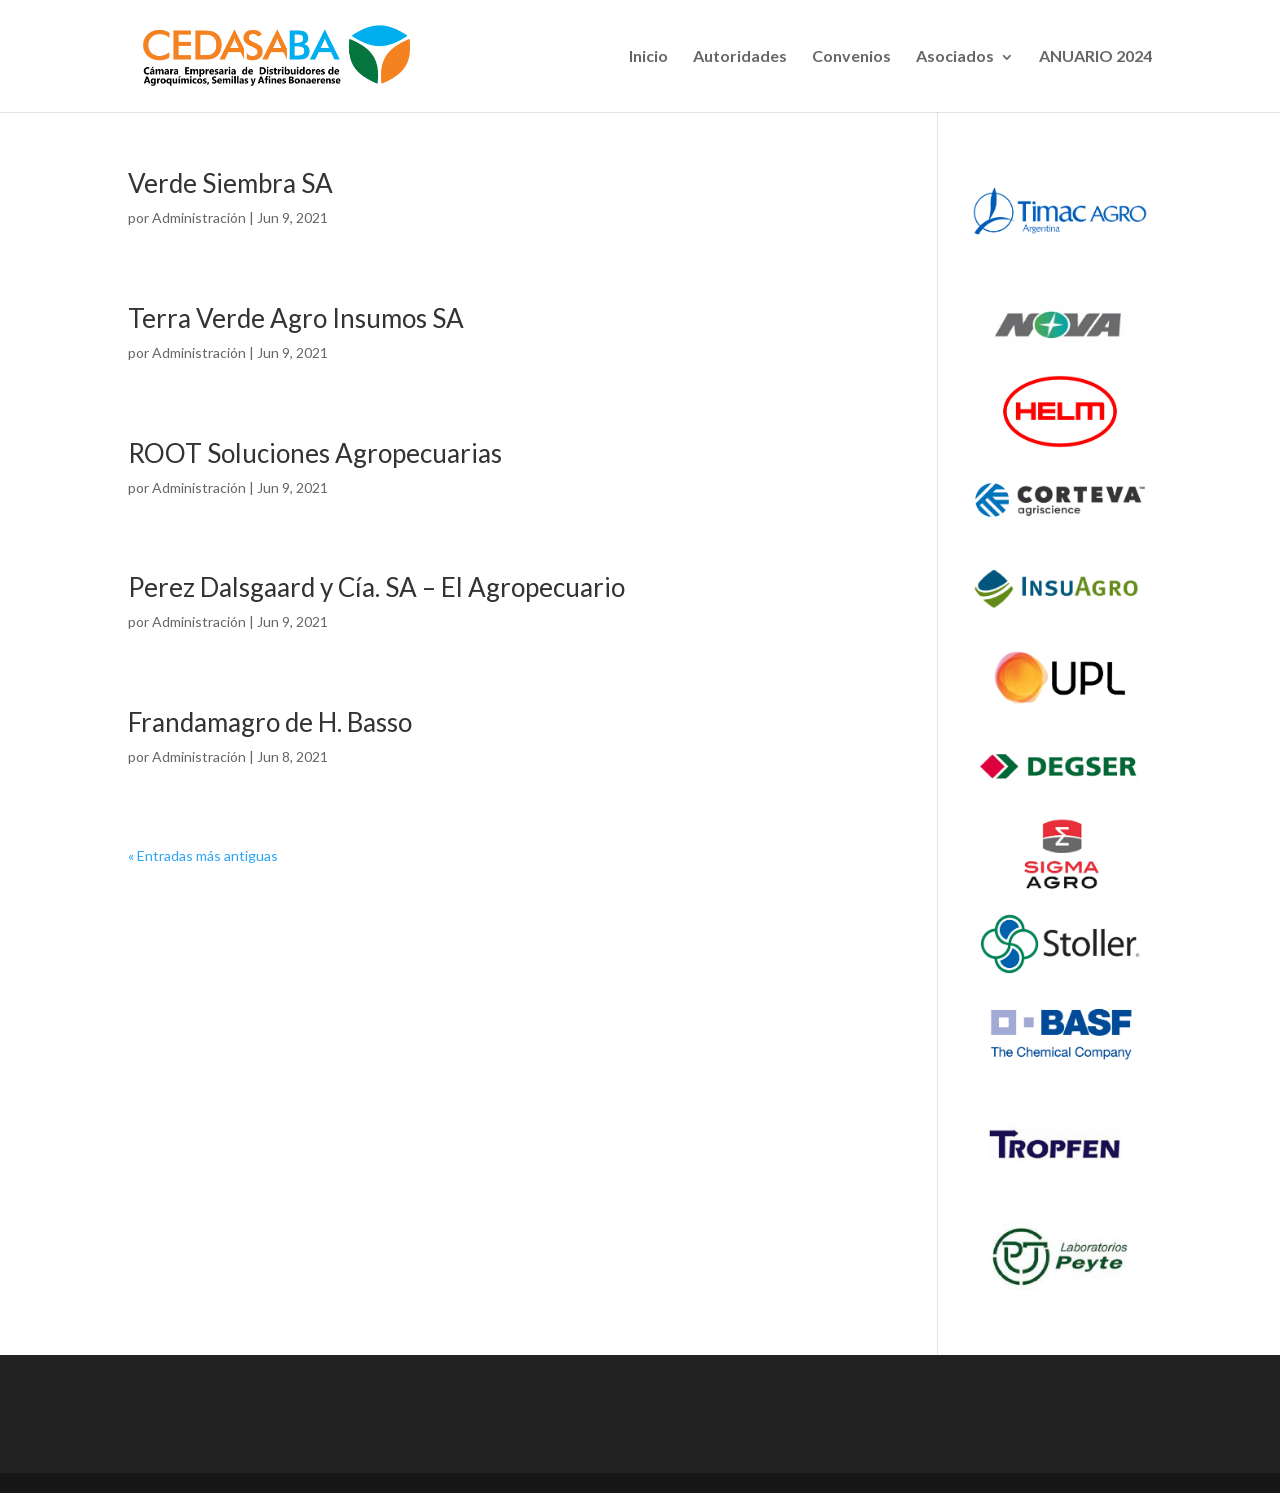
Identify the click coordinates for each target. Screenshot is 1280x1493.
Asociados (955, 55)
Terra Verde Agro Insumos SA (296, 318)
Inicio (648, 55)
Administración (199, 217)
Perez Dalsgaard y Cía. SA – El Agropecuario (376, 587)
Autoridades (740, 55)
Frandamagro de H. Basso (270, 722)
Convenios (851, 55)
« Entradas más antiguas (203, 855)
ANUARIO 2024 (1095, 55)
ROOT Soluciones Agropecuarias (315, 453)
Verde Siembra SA (230, 183)
